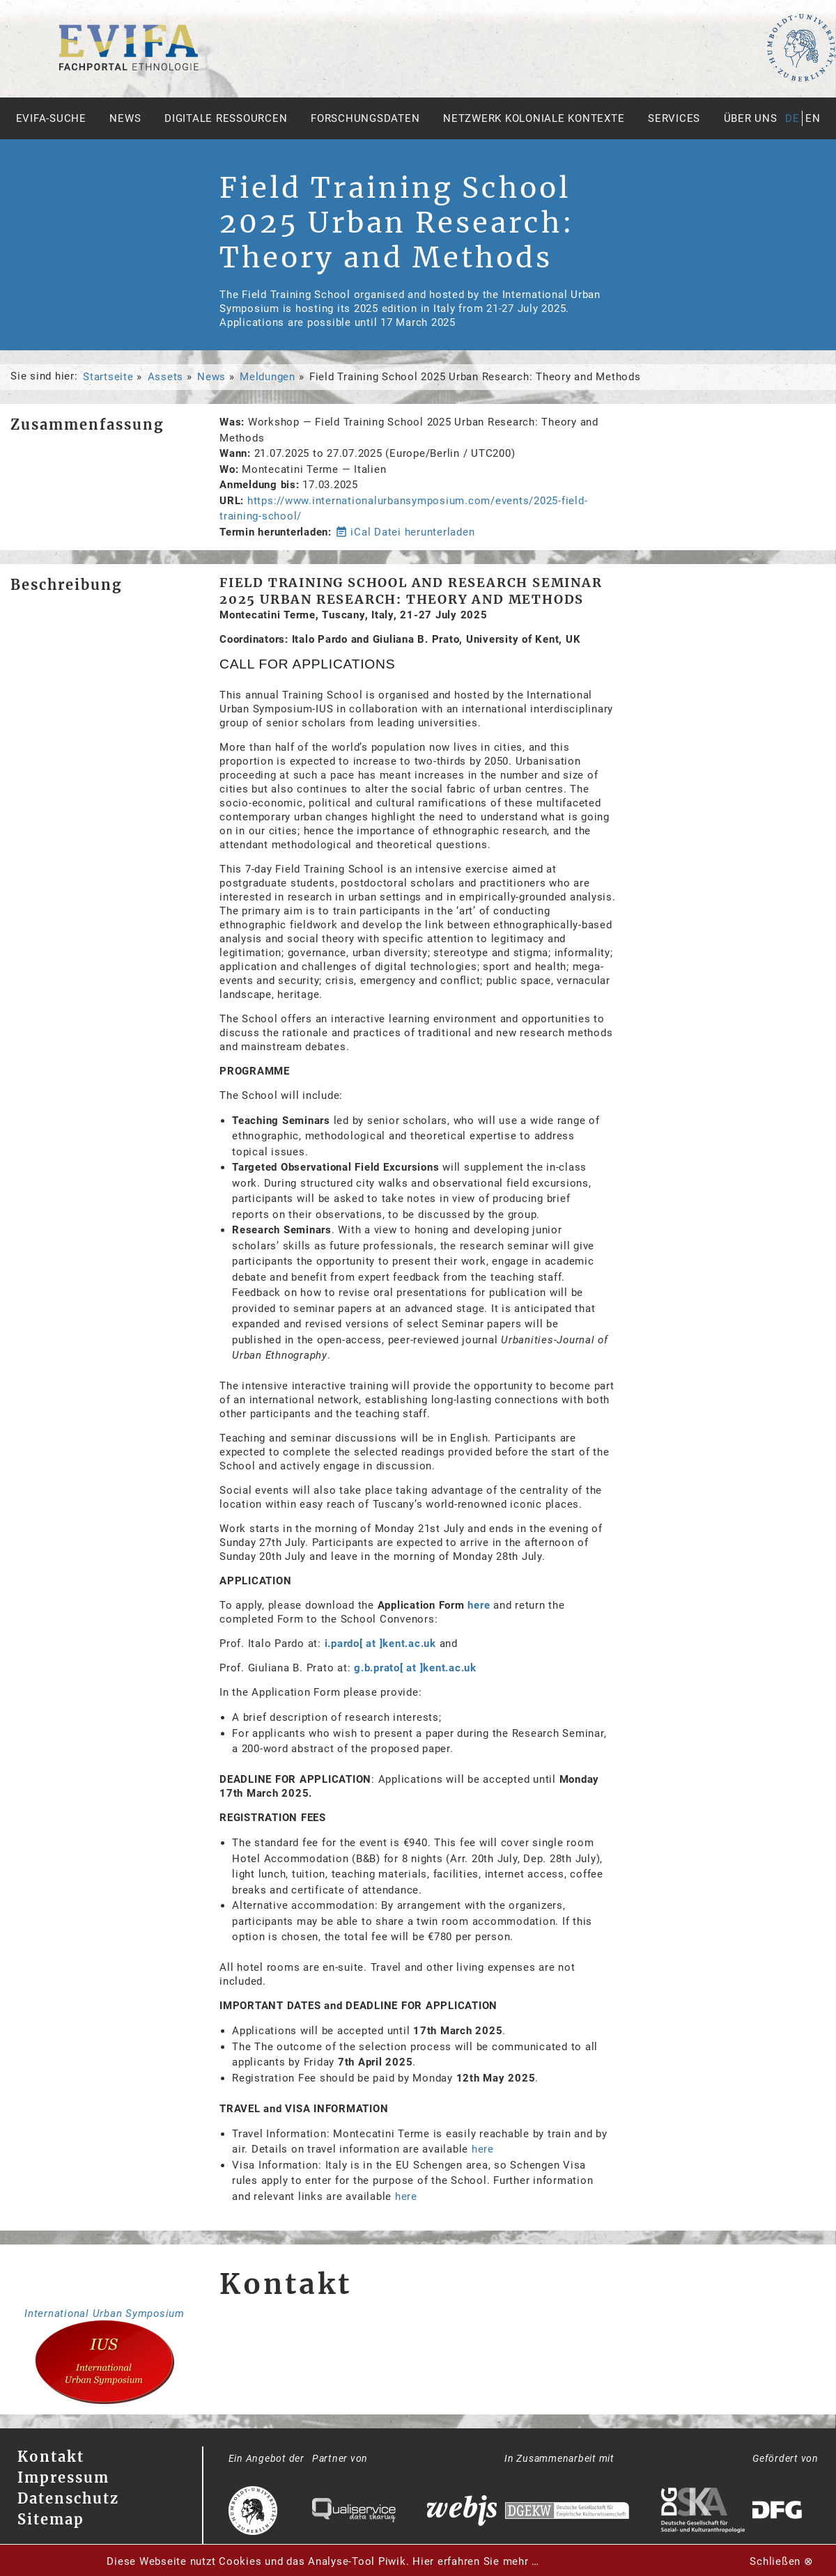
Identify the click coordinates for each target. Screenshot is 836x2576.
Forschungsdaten (365, 118)
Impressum (63, 2477)
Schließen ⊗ (781, 2561)
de (792, 118)
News (125, 118)
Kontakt (50, 2456)
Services (674, 118)
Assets (166, 376)
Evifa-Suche (51, 118)
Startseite (108, 376)
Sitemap (50, 2519)
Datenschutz (68, 2498)
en (813, 118)
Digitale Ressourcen (225, 118)
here (478, 1605)
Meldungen (267, 376)
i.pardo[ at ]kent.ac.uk (380, 1643)
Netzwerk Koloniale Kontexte (533, 118)
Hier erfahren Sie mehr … (475, 2561)
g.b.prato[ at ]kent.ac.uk (415, 1668)
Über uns (750, 118)
